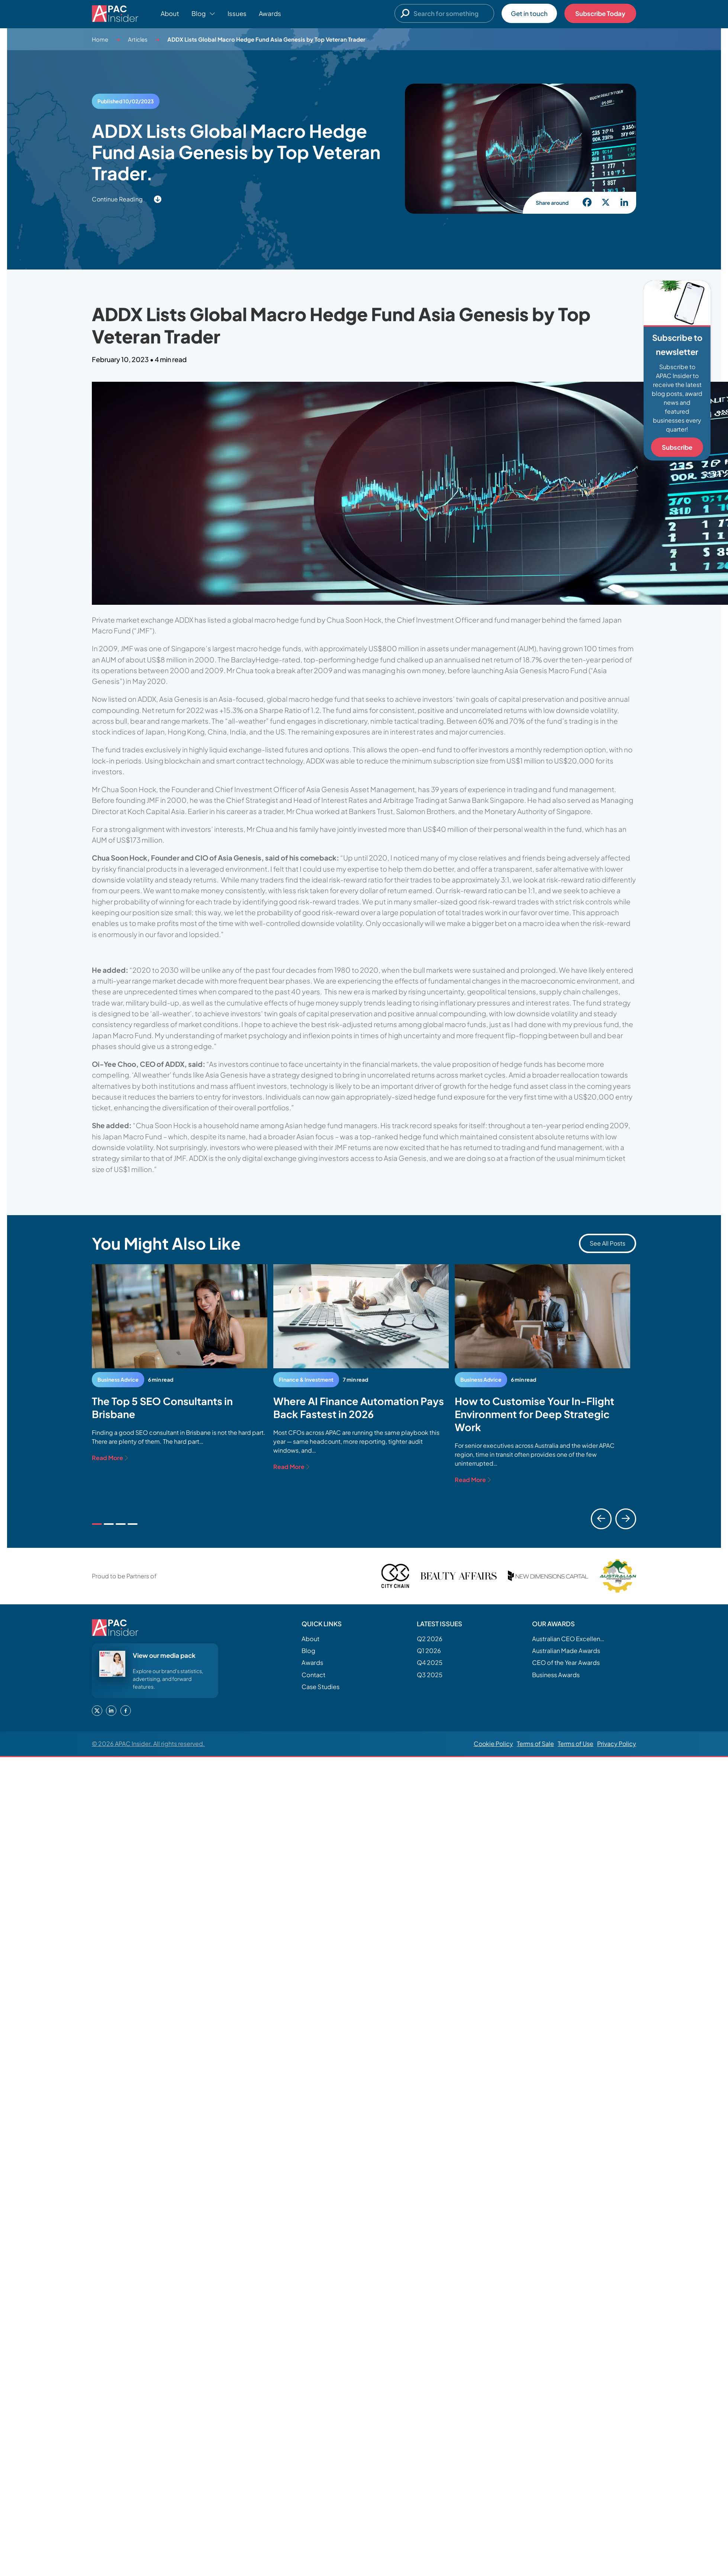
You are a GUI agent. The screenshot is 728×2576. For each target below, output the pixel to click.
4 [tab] (133, 1524)
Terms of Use (575, 1743)
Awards (270, 13)
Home (100, 39)
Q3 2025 (429, 1675)
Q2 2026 (429, 1639)
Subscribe (677, 447)
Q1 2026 (429, 1651)
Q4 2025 (429, 1662)
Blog (308, 1651)
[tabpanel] (179, 1363)
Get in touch (529, 13)
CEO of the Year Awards (566, 1662)
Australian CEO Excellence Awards (569, 1639)
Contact (313, 1675)
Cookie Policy (493, 1743)
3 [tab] (121, 1524)
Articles (138, 39)
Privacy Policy (616, 1743)
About (170, 13)
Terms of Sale (535, 1743)
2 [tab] (109, 1524)
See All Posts (607, 1243)
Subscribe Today (600, 13)
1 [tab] (97, 1524)
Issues (237, 13)
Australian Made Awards (566, 1651)
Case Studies (320, 1687)
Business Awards (556, 1675)
